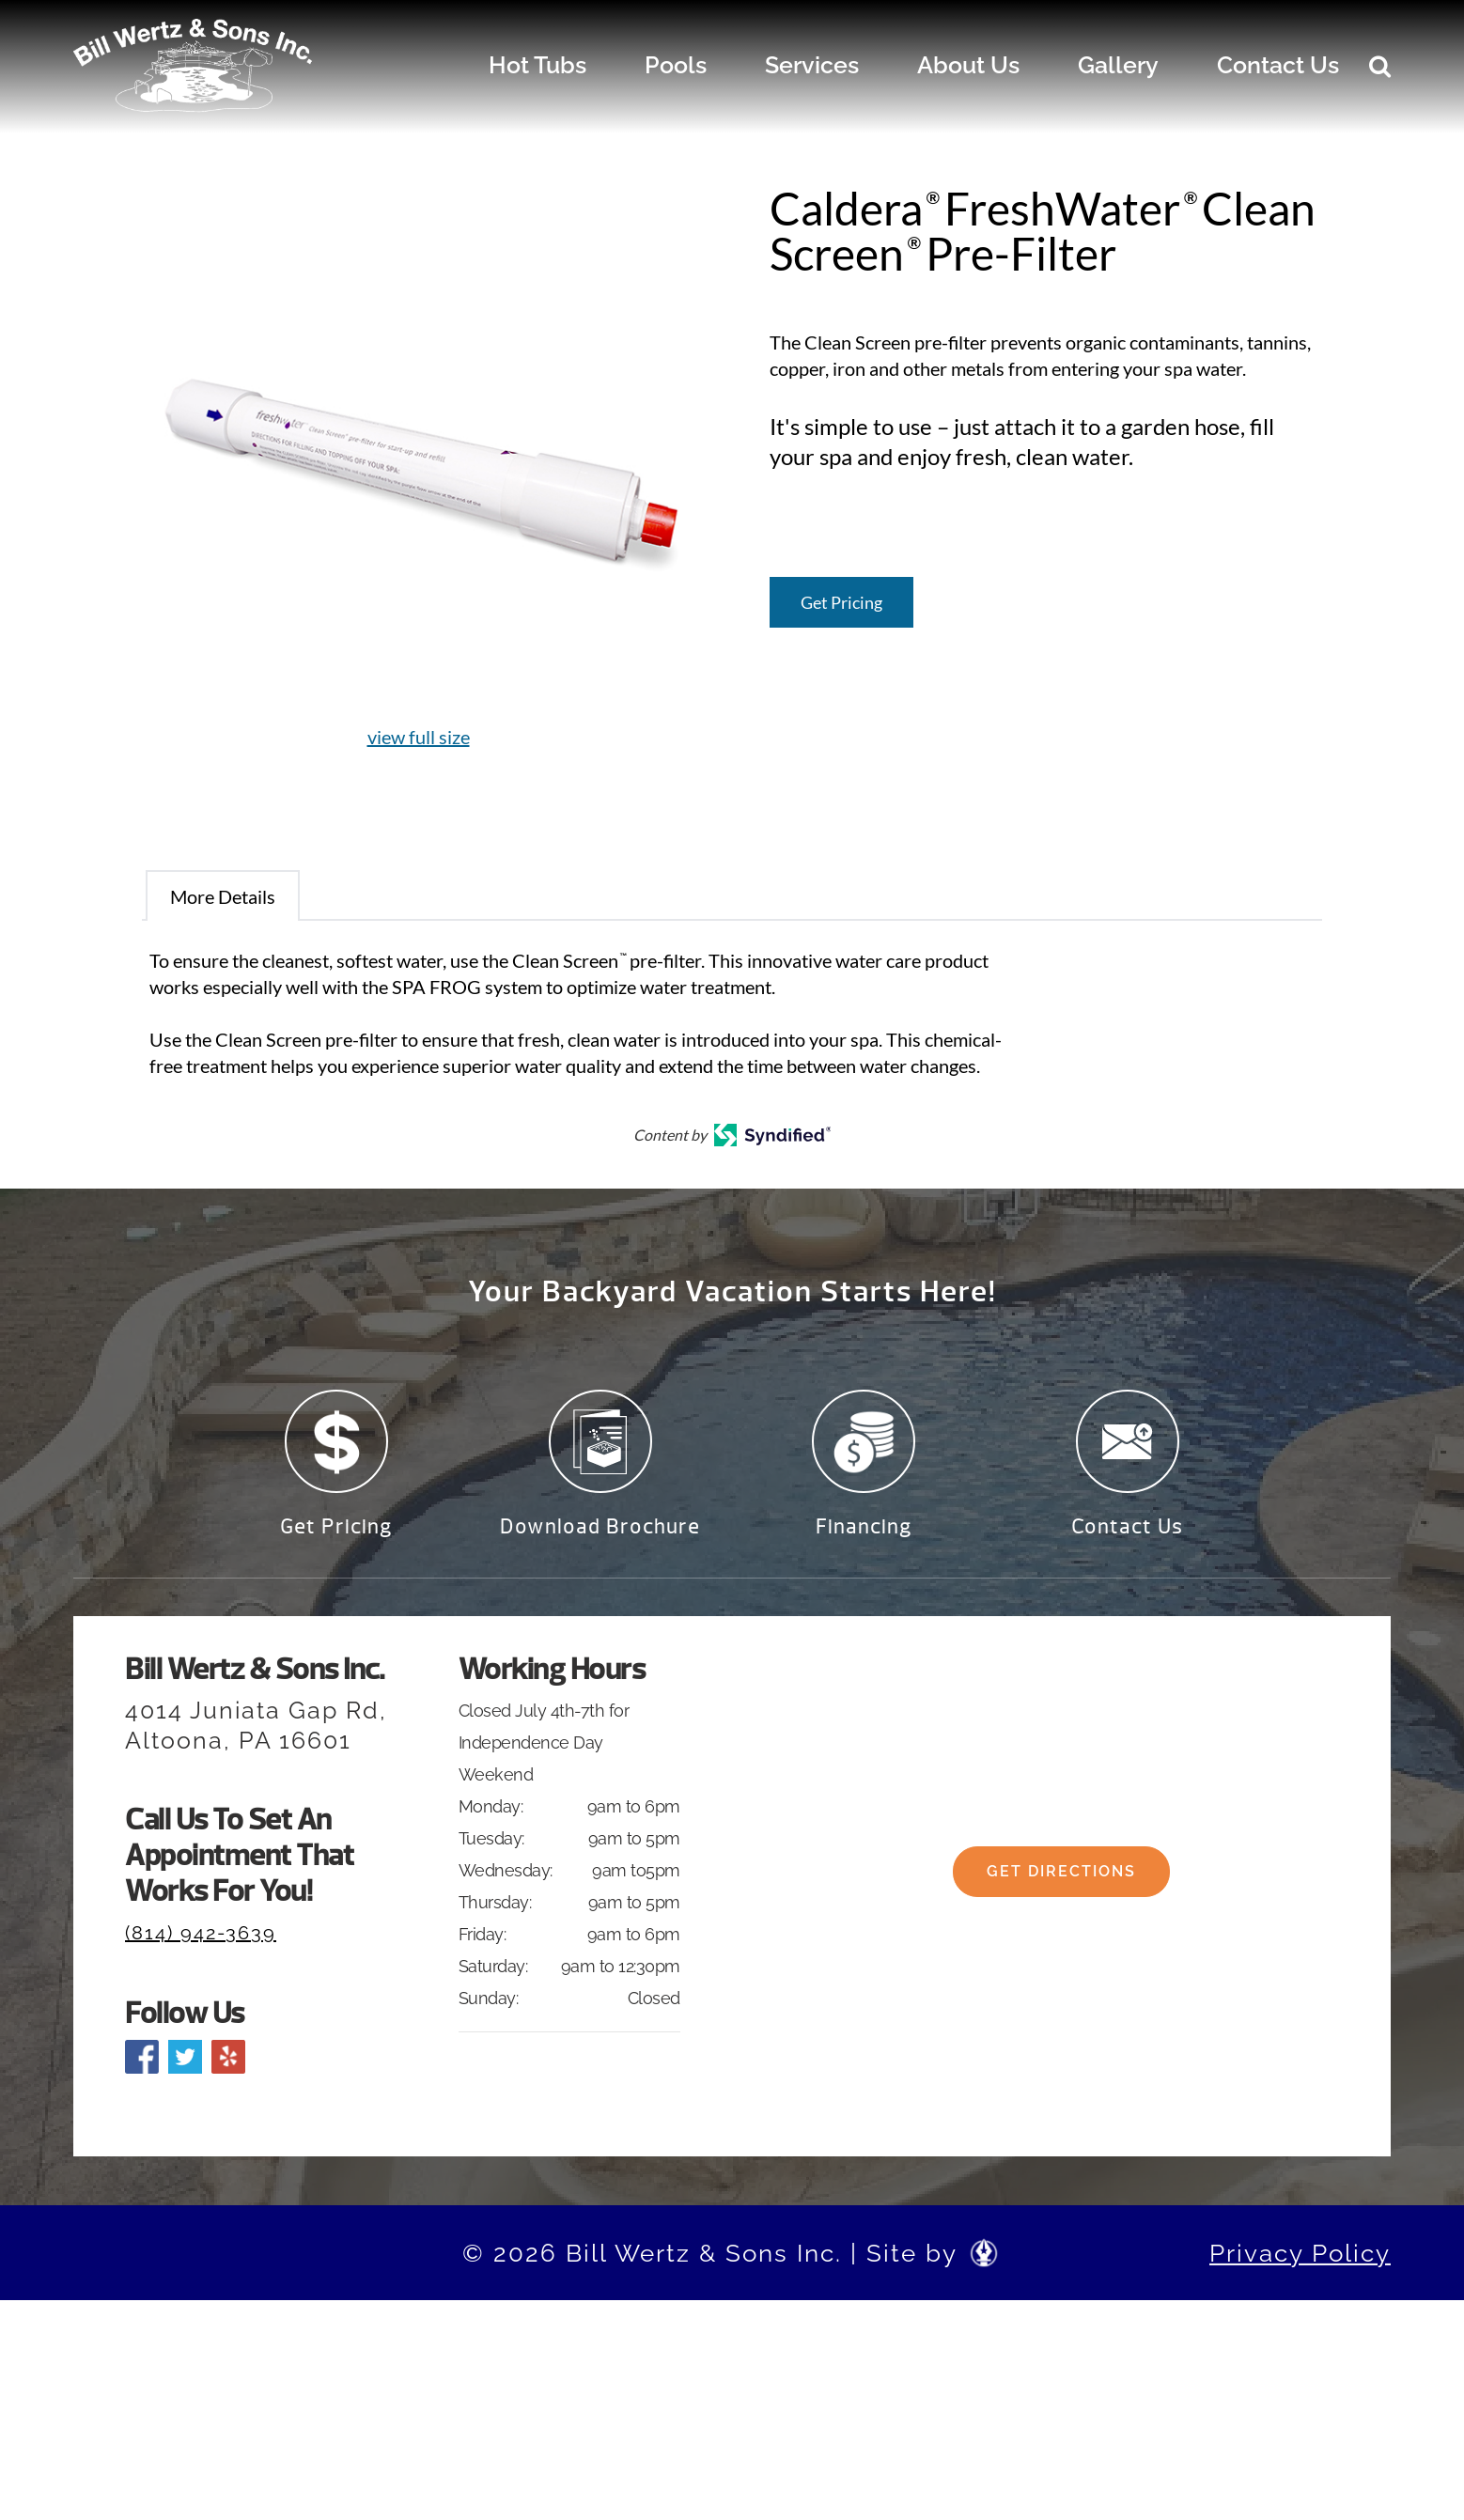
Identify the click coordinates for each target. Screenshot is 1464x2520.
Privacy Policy (1300, 2263)
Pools (676, 65)
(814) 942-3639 (200, 1944)
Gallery (1118, 65)
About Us (968, 65)
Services (812, 65)
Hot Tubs (537, 65)
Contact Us (1278, 65)
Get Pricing (841, 602)
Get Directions (1061, 1897)
